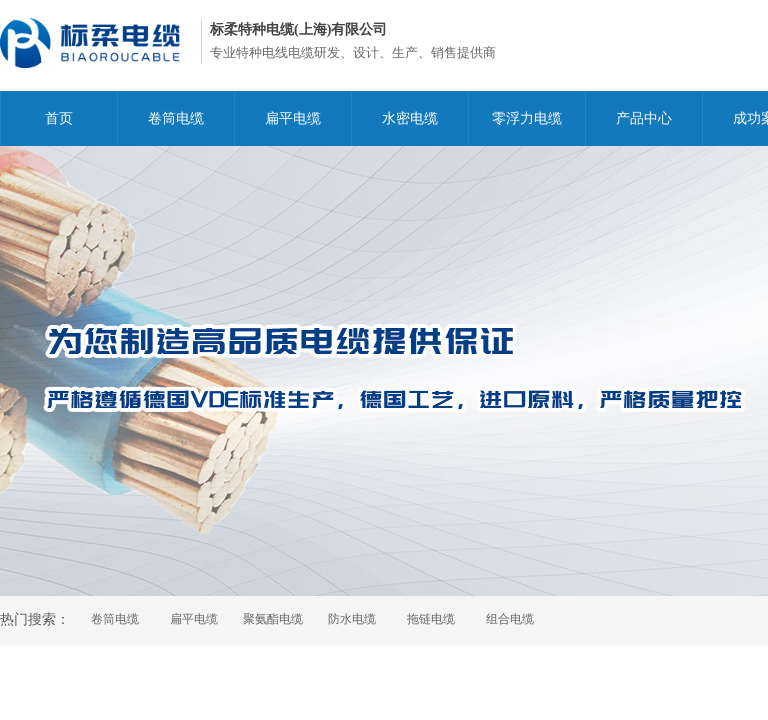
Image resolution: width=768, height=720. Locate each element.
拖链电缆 (431, 619)
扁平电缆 (293, 118)
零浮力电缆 (527, 118)
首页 (59, 118)
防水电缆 (352, 619)
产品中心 (644, 118)
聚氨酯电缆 (273, 619)
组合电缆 (510, 619)
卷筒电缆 (176, 118)
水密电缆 (410, 118)
